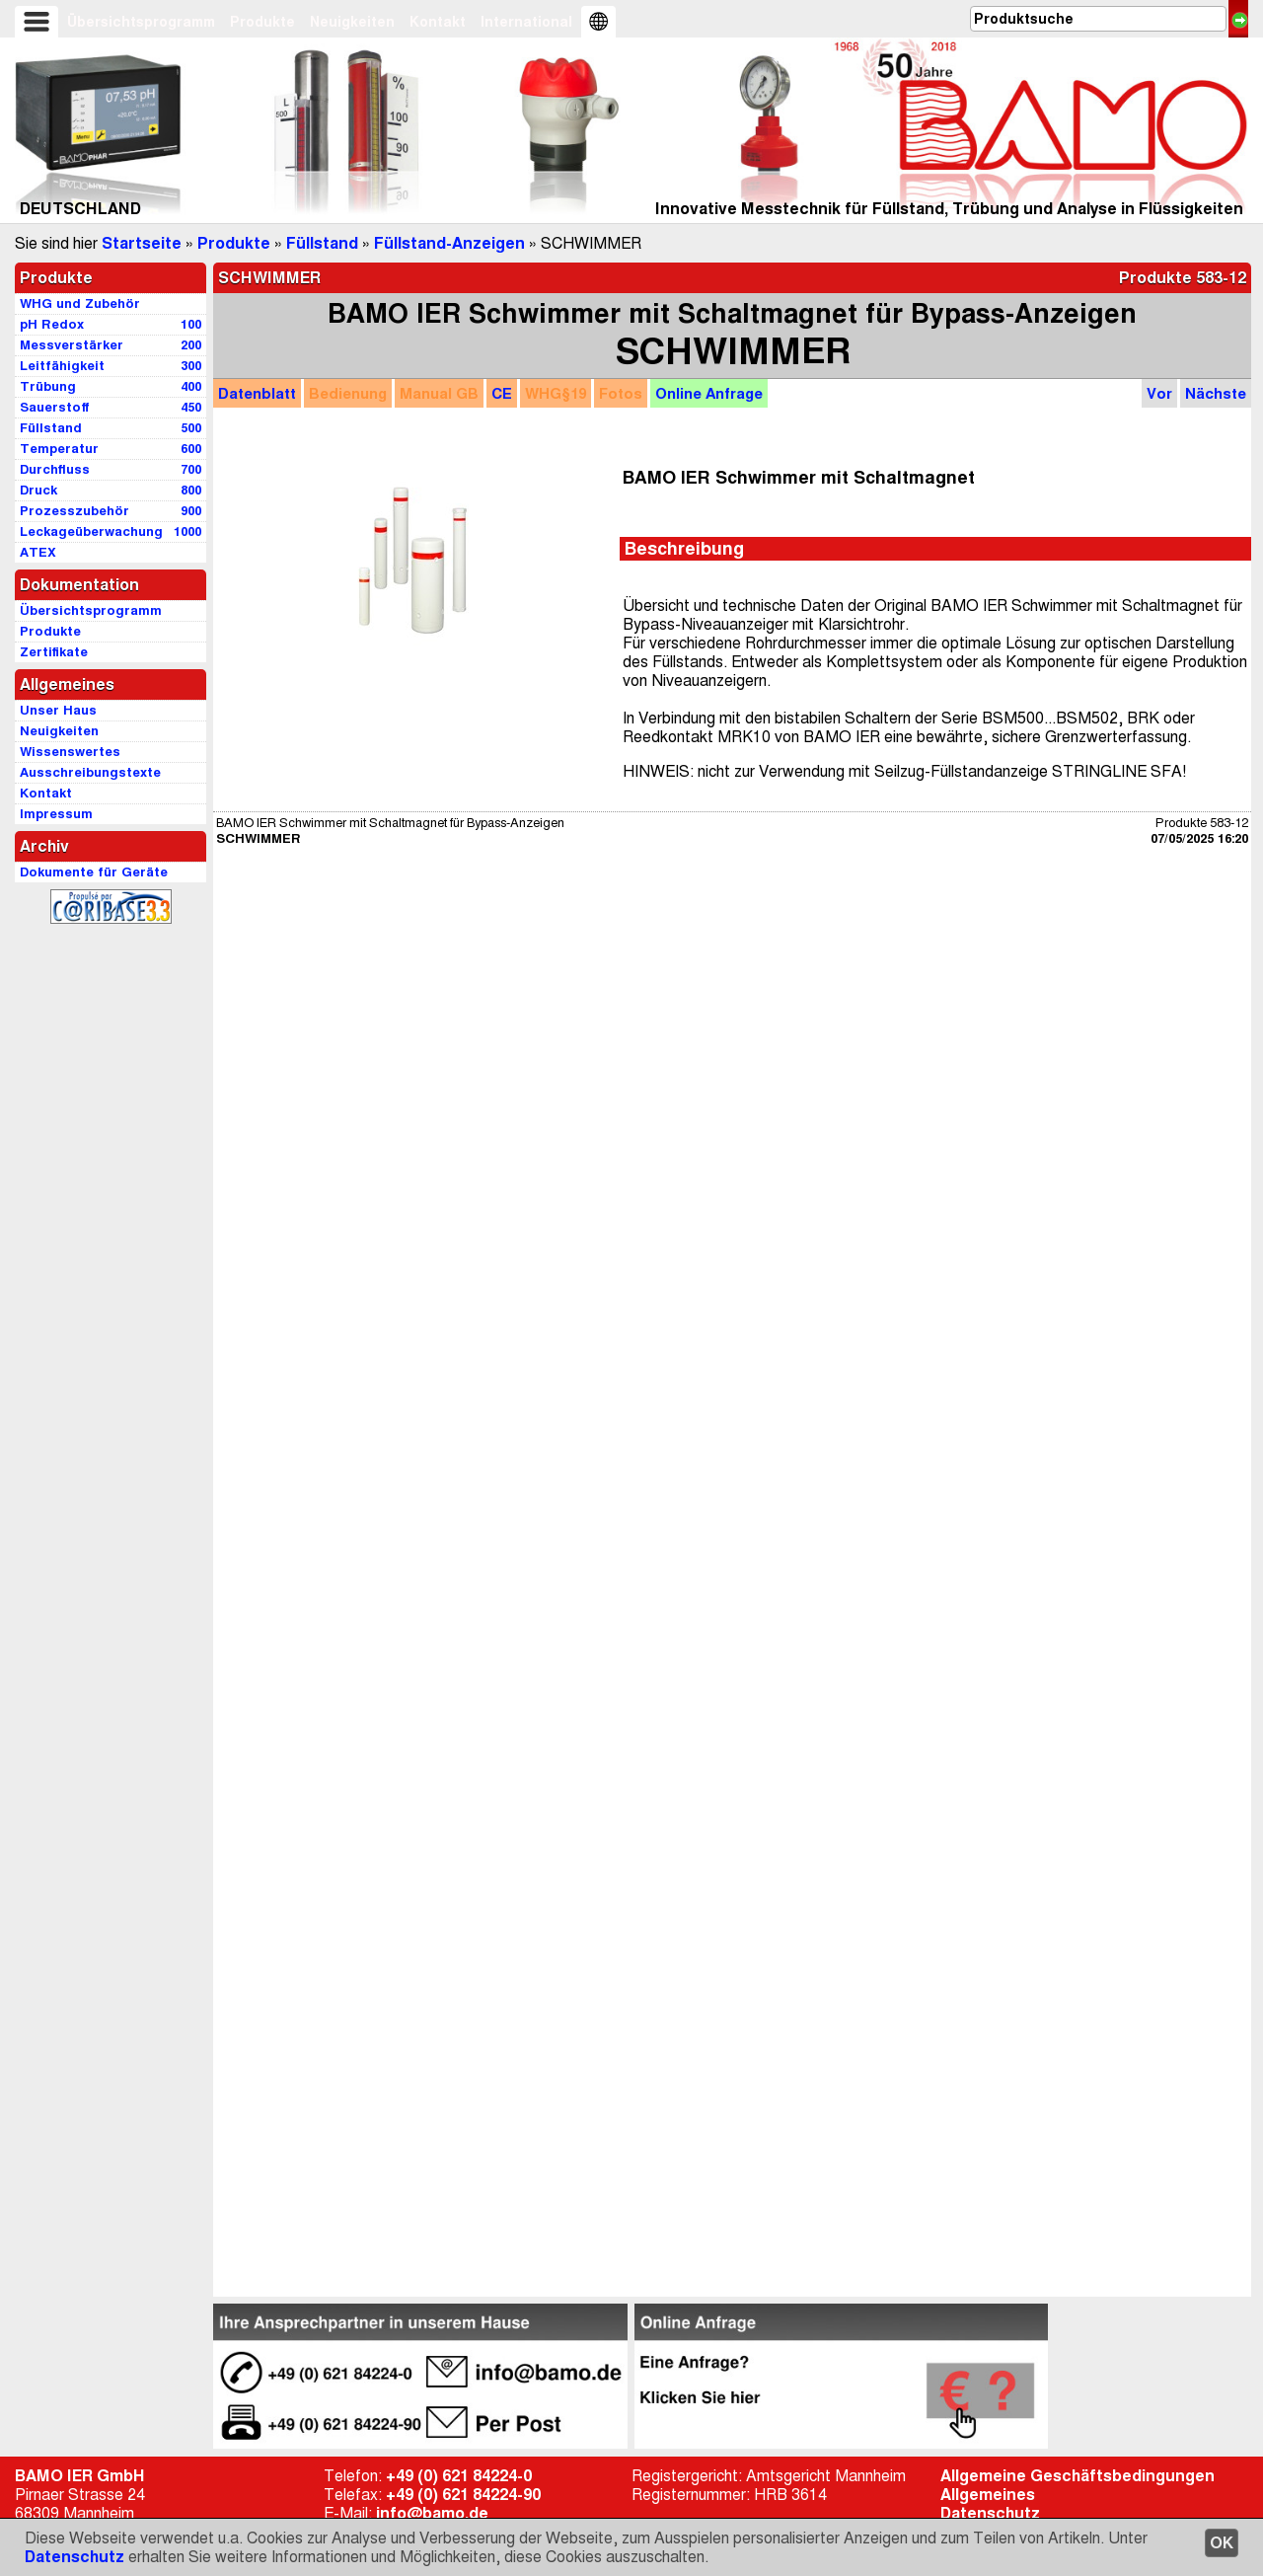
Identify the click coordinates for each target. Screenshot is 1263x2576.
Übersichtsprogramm (141, 22)
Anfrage (709, 393)
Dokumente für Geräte (94, 872)
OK (1221, 2543)
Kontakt (437, 22)
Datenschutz (74, 2556)
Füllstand (322, 243)
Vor (1159, 393)
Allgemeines (987, 2494)
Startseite (142, 243)
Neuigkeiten (352, 22)
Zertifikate (54, 651)
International (526, 22)
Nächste (1215, 393)
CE (501, 393)
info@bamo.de (432, 2513)
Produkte (262, 22)
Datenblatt (257, 393)
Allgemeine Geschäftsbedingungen (1077, 2475)
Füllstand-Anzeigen (449, 243)
